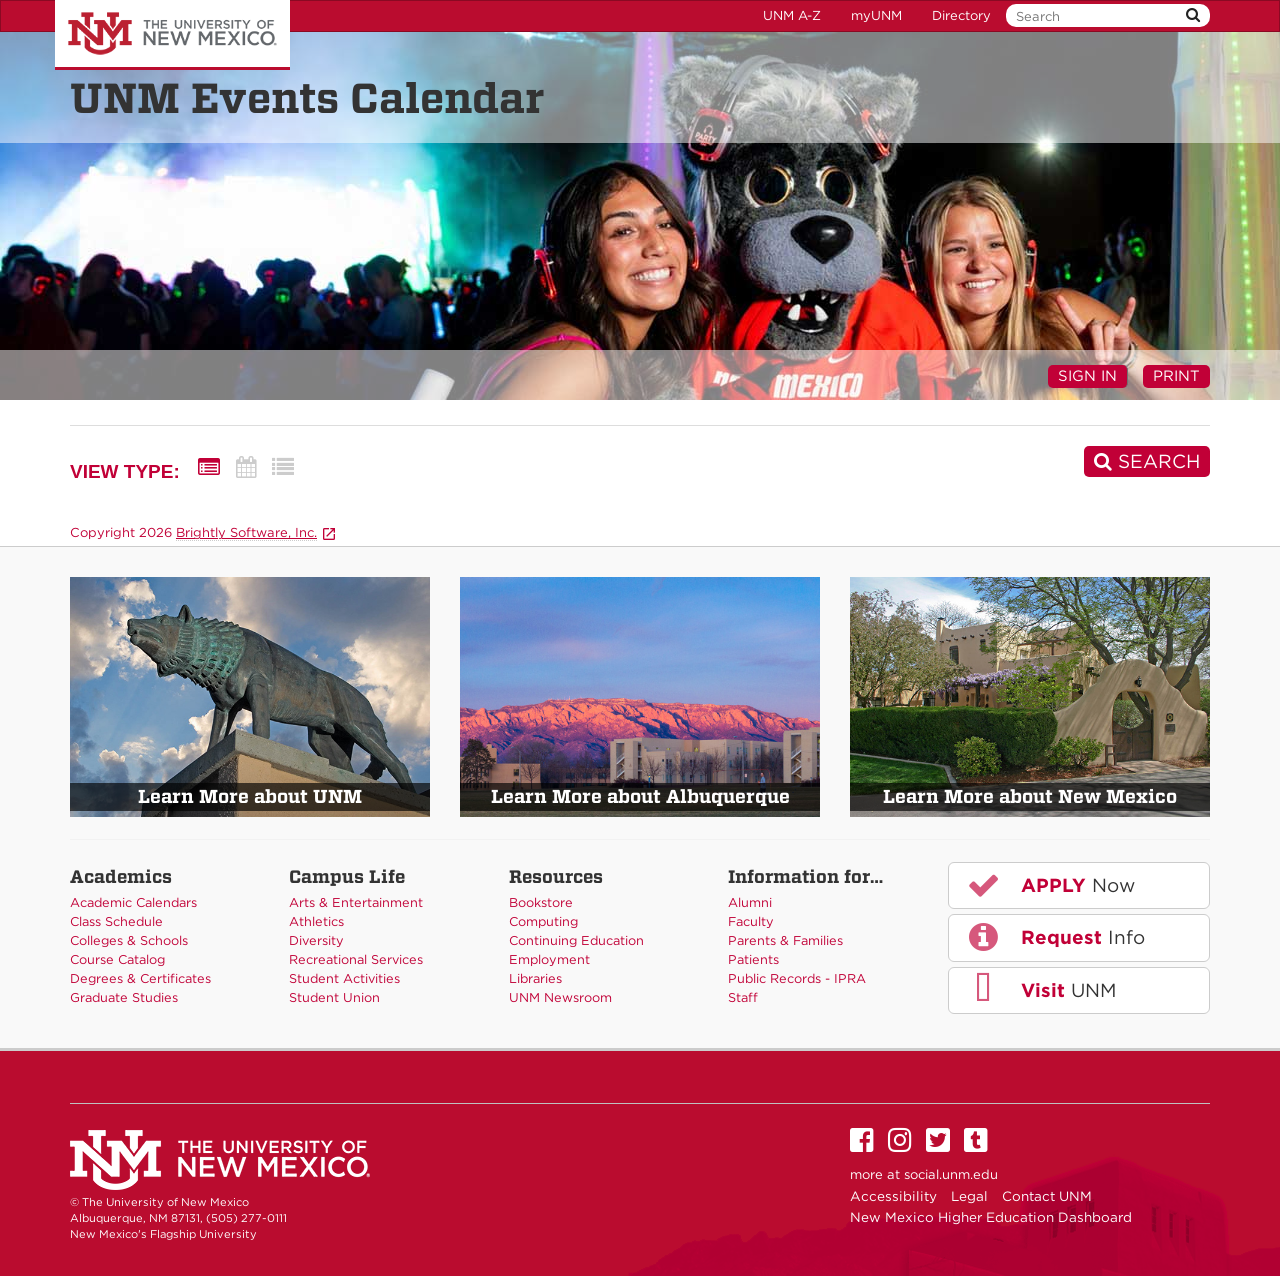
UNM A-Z (792, 15)
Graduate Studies (124, 997)
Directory (961, 15)
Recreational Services (356, 959)
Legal (969, 1196)
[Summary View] (209, 467)
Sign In (1087, 376)
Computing (543, 921)
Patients (753, 959)
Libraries (535, 978)
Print (1176, 376)
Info (1055, 937)
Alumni (750, 902)
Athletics (316, 921)
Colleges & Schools (129, 940)
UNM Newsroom (560, 997)
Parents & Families (785, 940)
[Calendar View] (246, 467)
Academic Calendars (133, 902)
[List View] (283, 467)
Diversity (316, 940)
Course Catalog (117, 959)
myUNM (876, 15)
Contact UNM (1047, 1196)
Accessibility (893, 1196)
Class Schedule (116, 921)
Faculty (751, 921)
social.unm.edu (951, 1174)
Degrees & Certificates (140, 978)
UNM (1040, 989)
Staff (743, 997)
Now (1050, 885)
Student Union (334, 997)
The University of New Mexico (172, 35)
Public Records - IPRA (797, 978)
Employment (549, 959)
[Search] (1147, 461)
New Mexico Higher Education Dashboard (991, 1217)
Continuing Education (576, 940)
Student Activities (344, 978)
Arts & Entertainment (356, 902)
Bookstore (541, 902)
